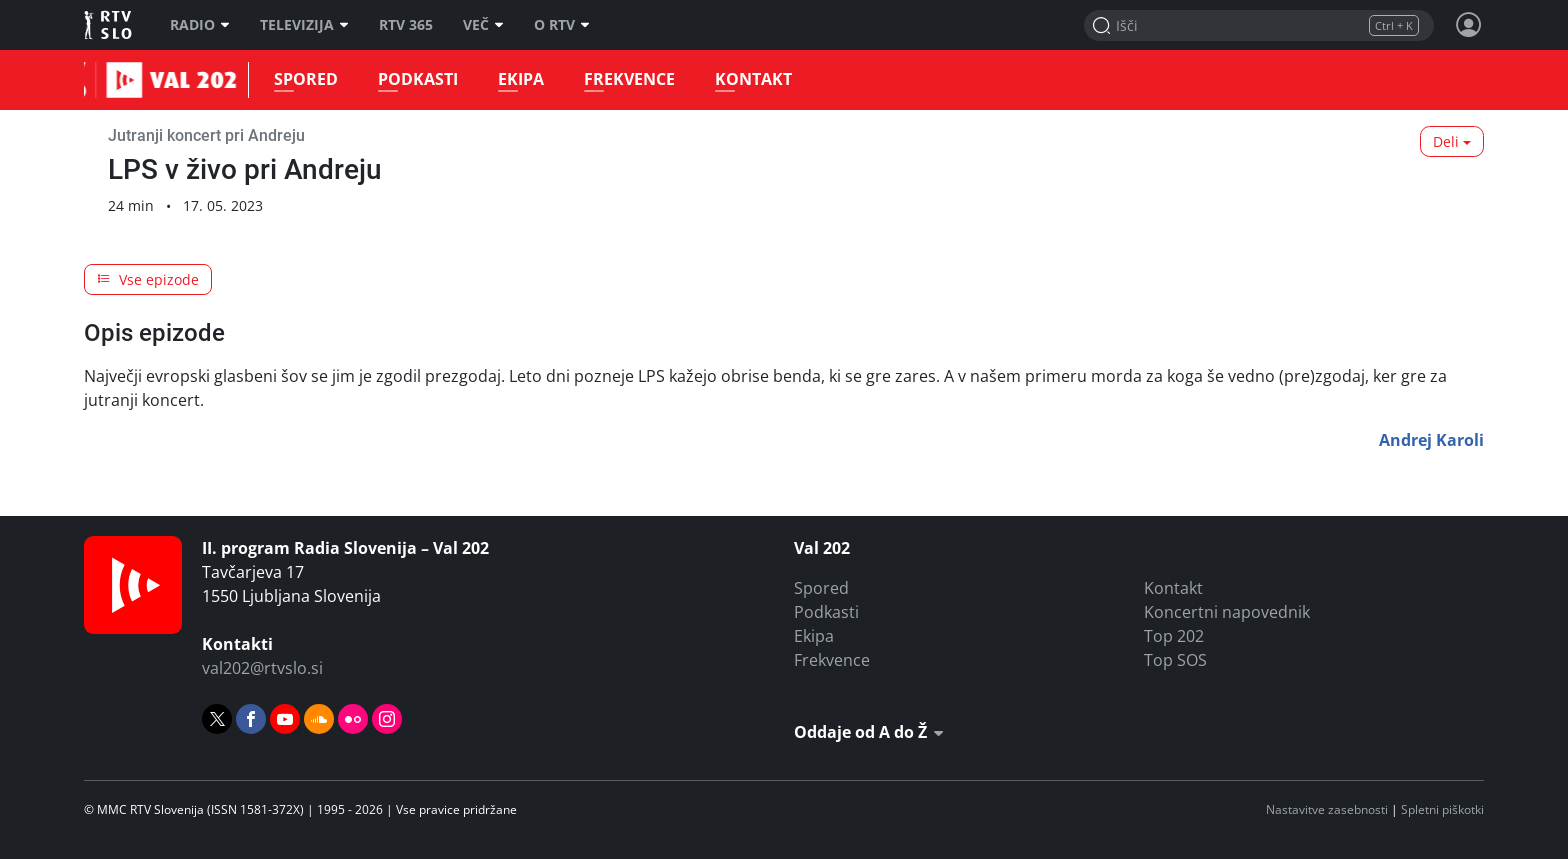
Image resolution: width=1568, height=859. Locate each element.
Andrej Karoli (1431, 440)
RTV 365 (406, 25)
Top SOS (1175, 660)
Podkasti (413, 79)
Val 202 (109, 80)
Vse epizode (148, 279)
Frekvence (624, 79)
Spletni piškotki (1442, 809)
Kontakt (748, 79)
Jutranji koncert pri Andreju (206, 135)
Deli (1446, 141)
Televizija (304, 25)
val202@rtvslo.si (262, 668)
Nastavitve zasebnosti (1327, 809)
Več (483, 25)
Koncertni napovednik (1227, 612)
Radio (200, 25)
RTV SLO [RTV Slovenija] (109, 25)
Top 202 (1174, 636)
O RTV (562, 25)
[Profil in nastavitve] (1469, 25)
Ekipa (516, 79)
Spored (301, 79)
